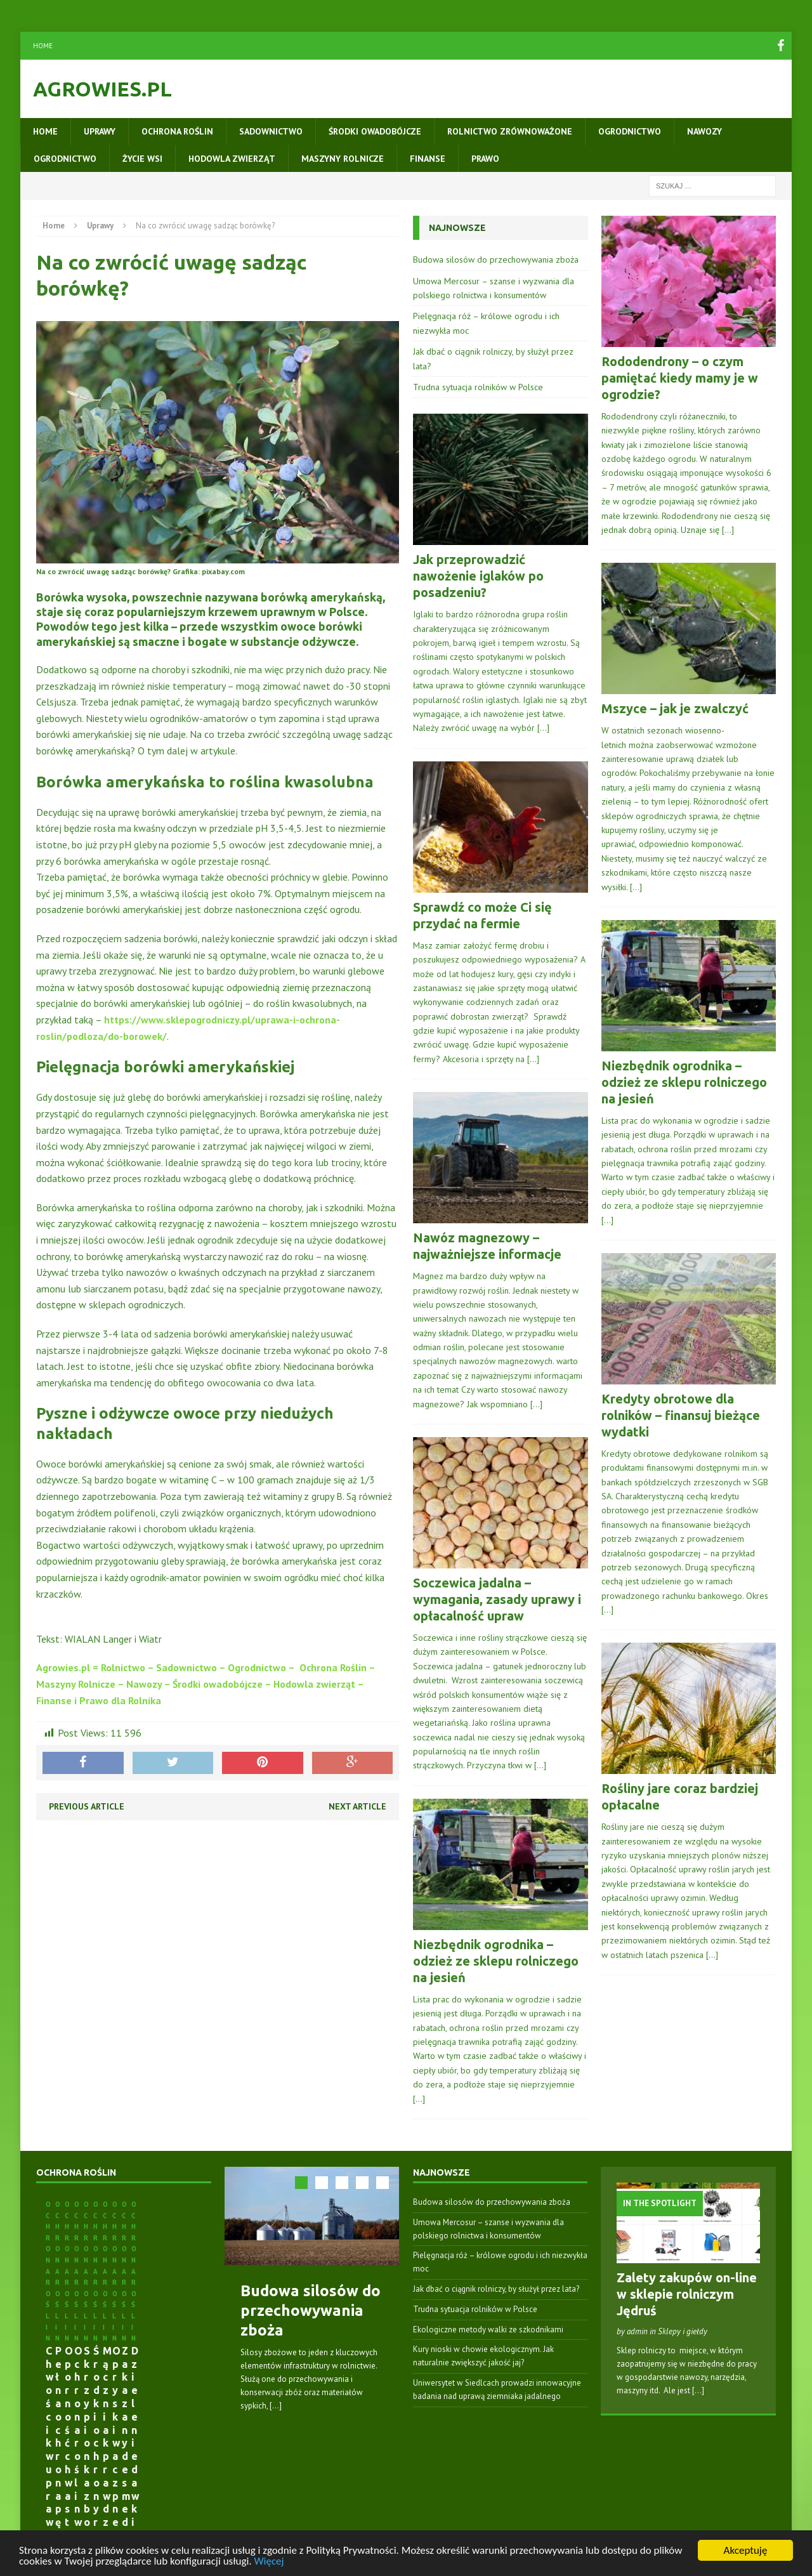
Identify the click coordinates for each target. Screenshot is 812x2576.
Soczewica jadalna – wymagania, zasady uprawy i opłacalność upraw (497, 1599)
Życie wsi (142, 158)
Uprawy (99, 131)
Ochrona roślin (177, 131)
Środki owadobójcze (375, 131)
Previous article (86, 1806)
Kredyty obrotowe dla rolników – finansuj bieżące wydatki (680, 1415)
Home (43, 45)
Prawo (485, 158)
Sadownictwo (271, 131)
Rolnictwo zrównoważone (509, 131)
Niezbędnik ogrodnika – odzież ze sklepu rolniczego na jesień (496, 1961)
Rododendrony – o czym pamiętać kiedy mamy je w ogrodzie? (679, 378)
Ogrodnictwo (629, 131)
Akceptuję (746, 2550)
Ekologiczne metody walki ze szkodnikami (488, 2329)
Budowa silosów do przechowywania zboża (496, 259)
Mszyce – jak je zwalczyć (675, 708)
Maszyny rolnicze (342, 158)
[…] (543, 727)
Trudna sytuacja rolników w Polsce (478, 387)
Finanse (427, 158)
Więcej (269, 2561)
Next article (357, 1806)
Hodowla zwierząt (231, 158)
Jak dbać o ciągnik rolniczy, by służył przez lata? (496, 2289)
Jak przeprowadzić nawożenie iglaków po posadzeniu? (478, 576)
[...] (276, 2405)
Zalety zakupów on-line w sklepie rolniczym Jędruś (687, 2294)
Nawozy (704, 131)
